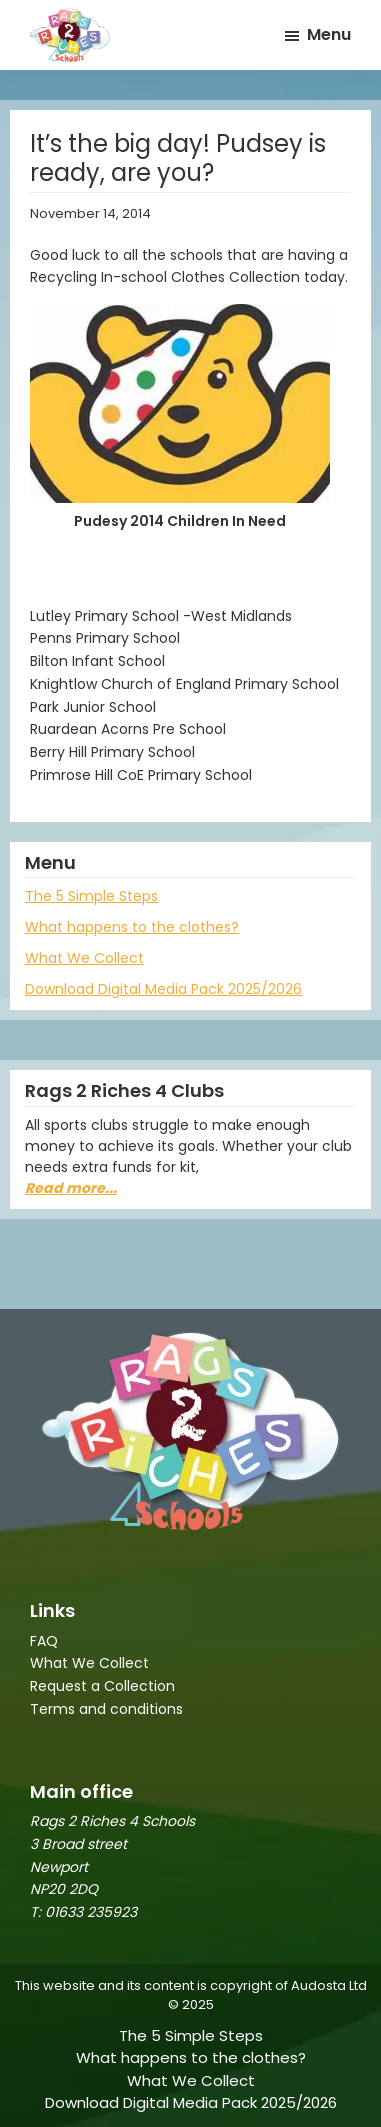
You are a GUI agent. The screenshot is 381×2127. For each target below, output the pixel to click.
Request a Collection (102, 1686)
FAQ (44, 1641)
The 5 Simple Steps (91, 896)
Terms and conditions (106, 1709)
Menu (329, 34)
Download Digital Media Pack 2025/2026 (163, 989)
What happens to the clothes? (132, 927)
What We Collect (84, 958)
